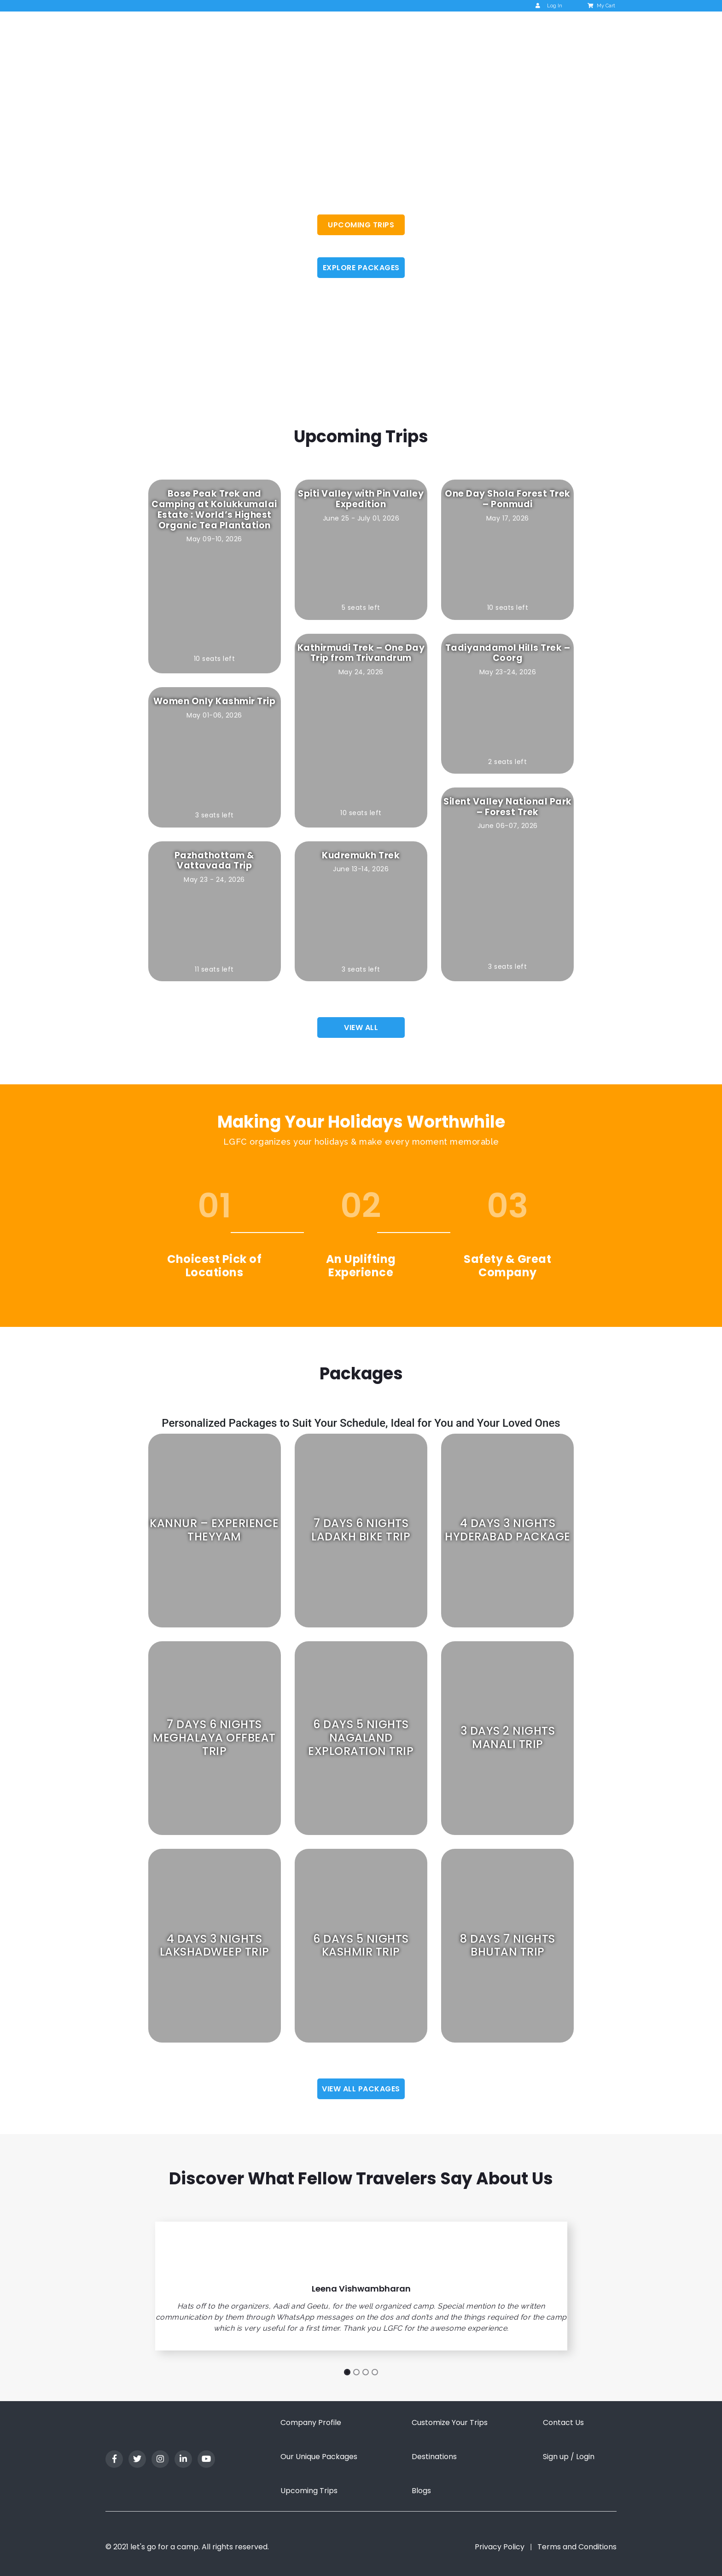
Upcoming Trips (414, 30)
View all (361, 1027)
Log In (549, 6)
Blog (518, 30)
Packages (476, 30)
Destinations (434, 2456)
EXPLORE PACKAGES (361, 267)
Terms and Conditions (577, 2546)
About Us (348, 30)
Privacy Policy (499, 2546)
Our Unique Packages (318, 2456)
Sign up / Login (568, 2456)
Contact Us (563, 2422)
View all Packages (361, 2089)
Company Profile (310, 2422)
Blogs (421, 2490)
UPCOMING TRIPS (361, 225)
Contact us (563, 30)
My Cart (602, 6)
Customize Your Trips (450, 2422)
